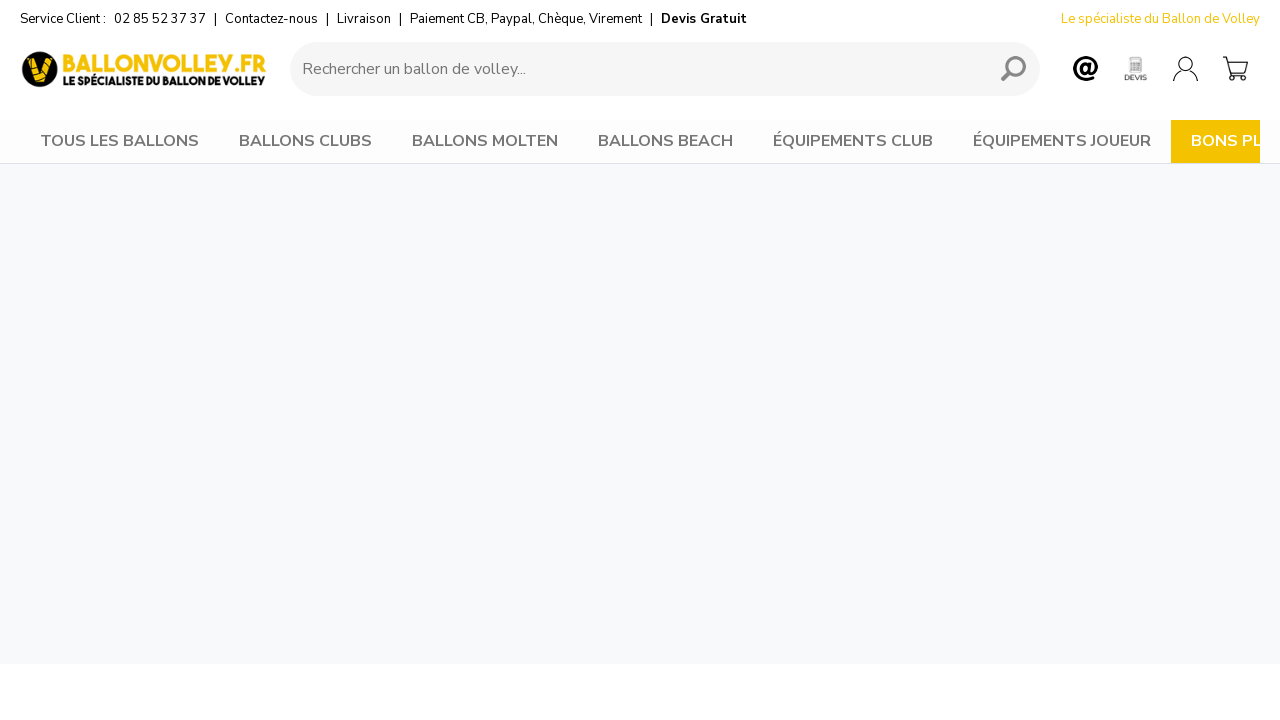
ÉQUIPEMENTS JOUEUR (1062, 141)
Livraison (364, 19)
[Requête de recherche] (635, 69)
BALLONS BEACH (665, 141)
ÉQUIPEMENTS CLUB (853, 141)
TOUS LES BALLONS (119, 141)
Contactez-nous (271, 19)
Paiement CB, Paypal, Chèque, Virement (526, 19)
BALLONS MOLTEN (485, 141)
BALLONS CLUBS (305, 141)
